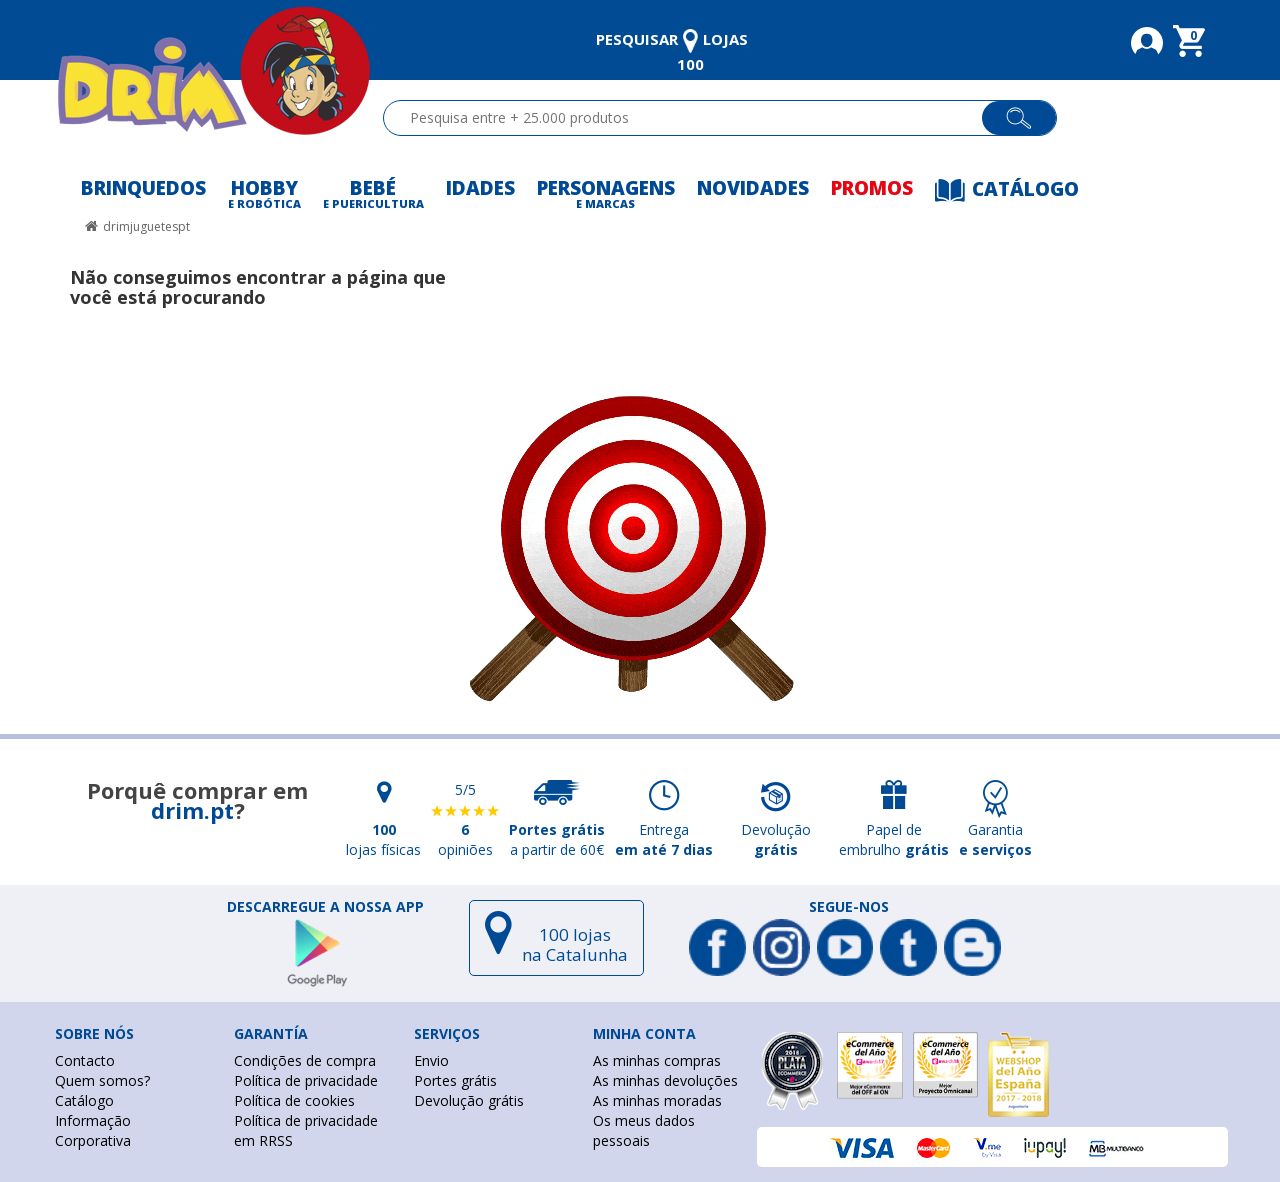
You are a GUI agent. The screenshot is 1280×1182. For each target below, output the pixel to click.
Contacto (85, 1060)
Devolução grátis (469, 1100)
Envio (431, 1060)
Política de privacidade (306, 1080)
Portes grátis (455, 1080)
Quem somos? (102, 1080)
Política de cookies (294, 1100)
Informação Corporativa (93, 1130)
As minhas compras (657, 1060)
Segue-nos (849, 907)
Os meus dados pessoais (644, 1130)
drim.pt (192, 810)
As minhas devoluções (665, 1080)
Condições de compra (305, 1060)
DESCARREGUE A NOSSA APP (325, 907)
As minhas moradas (657, 1100)
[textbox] (691, 118)
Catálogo (84, 1100)
